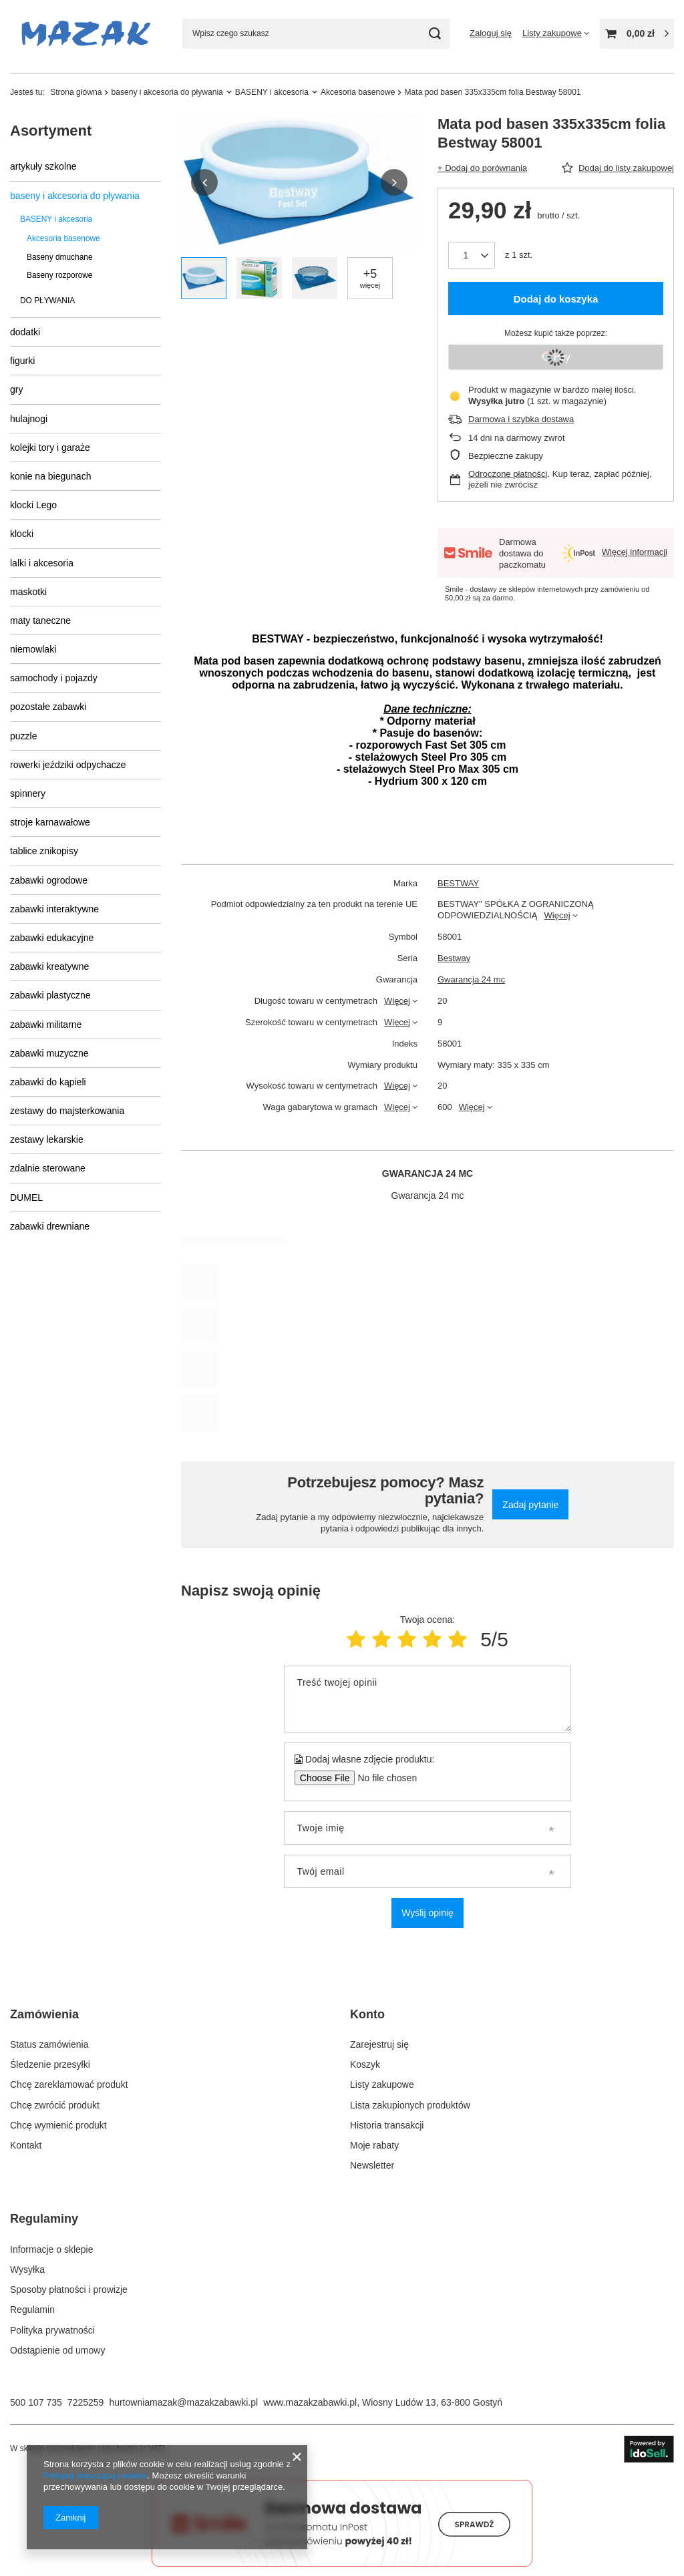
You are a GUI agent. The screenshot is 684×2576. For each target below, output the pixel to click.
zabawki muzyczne (49, 1053)
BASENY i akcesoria (272, 92)
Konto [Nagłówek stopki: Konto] (367, 2014)
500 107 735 (36, 2402)
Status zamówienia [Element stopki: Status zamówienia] (49, 2044)
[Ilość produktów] (471, 255)
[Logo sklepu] (86, 33)
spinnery (27, 793)
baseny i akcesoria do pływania (166, 92)
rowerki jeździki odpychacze (68, 764)
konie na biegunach (50, 476)
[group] (299, 182)
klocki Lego (33, 505)
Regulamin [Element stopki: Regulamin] (32, 2309)
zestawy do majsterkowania (67, 1110)
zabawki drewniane (50, 1226)
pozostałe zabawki (48, 706)
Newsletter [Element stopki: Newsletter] (372, 2165)
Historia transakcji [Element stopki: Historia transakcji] (386, 2125)
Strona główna (76, 92)
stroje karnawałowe (50, 822)
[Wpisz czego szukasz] (316, 34)
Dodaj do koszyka (556, 299)
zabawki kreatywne (49, 966)
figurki (22, 360)
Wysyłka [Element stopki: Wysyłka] (27, 2269)
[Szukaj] (434, 34)
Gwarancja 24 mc (471, 979)
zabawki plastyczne (50, 995)
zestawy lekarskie (46, 1139)
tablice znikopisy (44, 851)
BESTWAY (458, 883)
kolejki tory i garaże (50, 447)
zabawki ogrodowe (49, 880)
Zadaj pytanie (530, 1504)
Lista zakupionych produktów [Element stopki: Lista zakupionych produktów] (410, 2105)
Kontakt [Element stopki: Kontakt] (25, 2145)
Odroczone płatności (508, 474)
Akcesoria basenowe (358, 92)
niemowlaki (33, 649)
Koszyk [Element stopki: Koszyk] (365, 2064)
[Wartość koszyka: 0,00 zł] (637, 34)
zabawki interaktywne (54, 909)
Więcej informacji (634, 552)
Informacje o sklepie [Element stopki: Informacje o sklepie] (52, 2249)
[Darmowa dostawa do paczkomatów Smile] (342, 2563)
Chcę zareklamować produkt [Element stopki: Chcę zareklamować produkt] (69, 2084)
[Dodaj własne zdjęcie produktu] (383, 1778)
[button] (204, 182)
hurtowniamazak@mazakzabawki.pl (183, 2402)
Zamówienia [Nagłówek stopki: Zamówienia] (44, 2014)
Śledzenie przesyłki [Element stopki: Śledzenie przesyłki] (50, 2064)
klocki (21, 533)
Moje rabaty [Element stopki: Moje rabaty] (374, 2145)
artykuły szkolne (43, 166)
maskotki (28, 591)
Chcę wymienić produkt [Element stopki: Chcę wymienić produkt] (58, 2125)
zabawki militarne (45, 1024)
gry (16, 389)
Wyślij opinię (427, 1912)
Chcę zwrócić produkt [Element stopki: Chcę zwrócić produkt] (55, 2105)
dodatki (25, 332)
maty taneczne (40, 620)
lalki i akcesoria (41, 563)
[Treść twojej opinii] (427, 1699)
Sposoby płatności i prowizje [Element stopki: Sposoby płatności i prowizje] (69, 2289)
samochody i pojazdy (54, 678)
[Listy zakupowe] (555, 33)
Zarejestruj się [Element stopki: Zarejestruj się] (379, 2044)
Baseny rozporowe (59, 275)
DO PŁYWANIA (47, 300)
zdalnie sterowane (48, 1168)
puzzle (23, 736)
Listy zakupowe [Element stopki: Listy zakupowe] (382, 2084)
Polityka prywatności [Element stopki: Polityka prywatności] (52, 2330)
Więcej (557, 915)
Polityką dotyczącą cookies (95, 2475)
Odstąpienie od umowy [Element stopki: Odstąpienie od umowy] (57, 2350)
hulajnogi (28, 418)
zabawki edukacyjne (52, 937)
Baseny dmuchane (60, 257)
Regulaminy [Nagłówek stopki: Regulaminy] (44, 2218)
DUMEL (26, 1197)
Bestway (454, 958)
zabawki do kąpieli (48, 1082)
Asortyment (51, 130)
